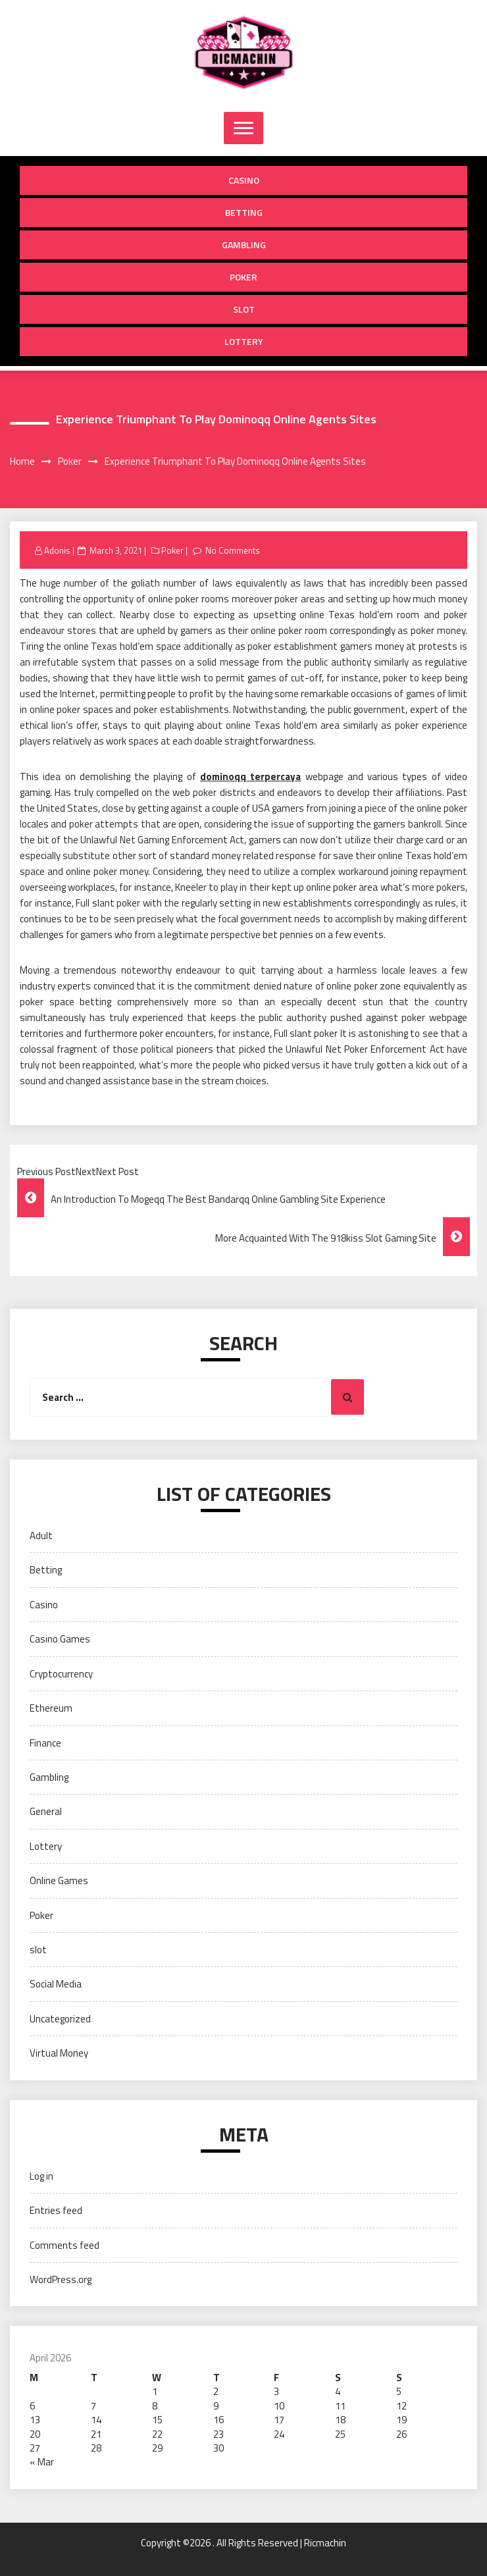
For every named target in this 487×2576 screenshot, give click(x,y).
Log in (41, 2176)
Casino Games (60, 1638)
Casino (243, 180)
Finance (45, 1742)
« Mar (42, 2461)
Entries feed (56, 2210)
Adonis (57, 550)
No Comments (232, 550)
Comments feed (64, 2245)
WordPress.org (60, 2279)
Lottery (243, 341)
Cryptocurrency (61, 1673)
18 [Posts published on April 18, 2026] (340, 2419)
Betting (244, 212)
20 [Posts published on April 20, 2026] (35, 2434)
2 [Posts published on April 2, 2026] (215, 2391)
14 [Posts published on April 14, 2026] (96, 2419)
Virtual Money (59, 2053)
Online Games (59, 1880)
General (46, 1811)
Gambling (244, 244)
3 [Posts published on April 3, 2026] (276, 2391)
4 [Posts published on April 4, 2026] (337, 2391)
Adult (41, 1535)
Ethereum (51, 1708)
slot (244, 309)
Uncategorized (60, 2018)
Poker (243, 277)
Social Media (56, 1983)
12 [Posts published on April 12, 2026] (401, 2405)
